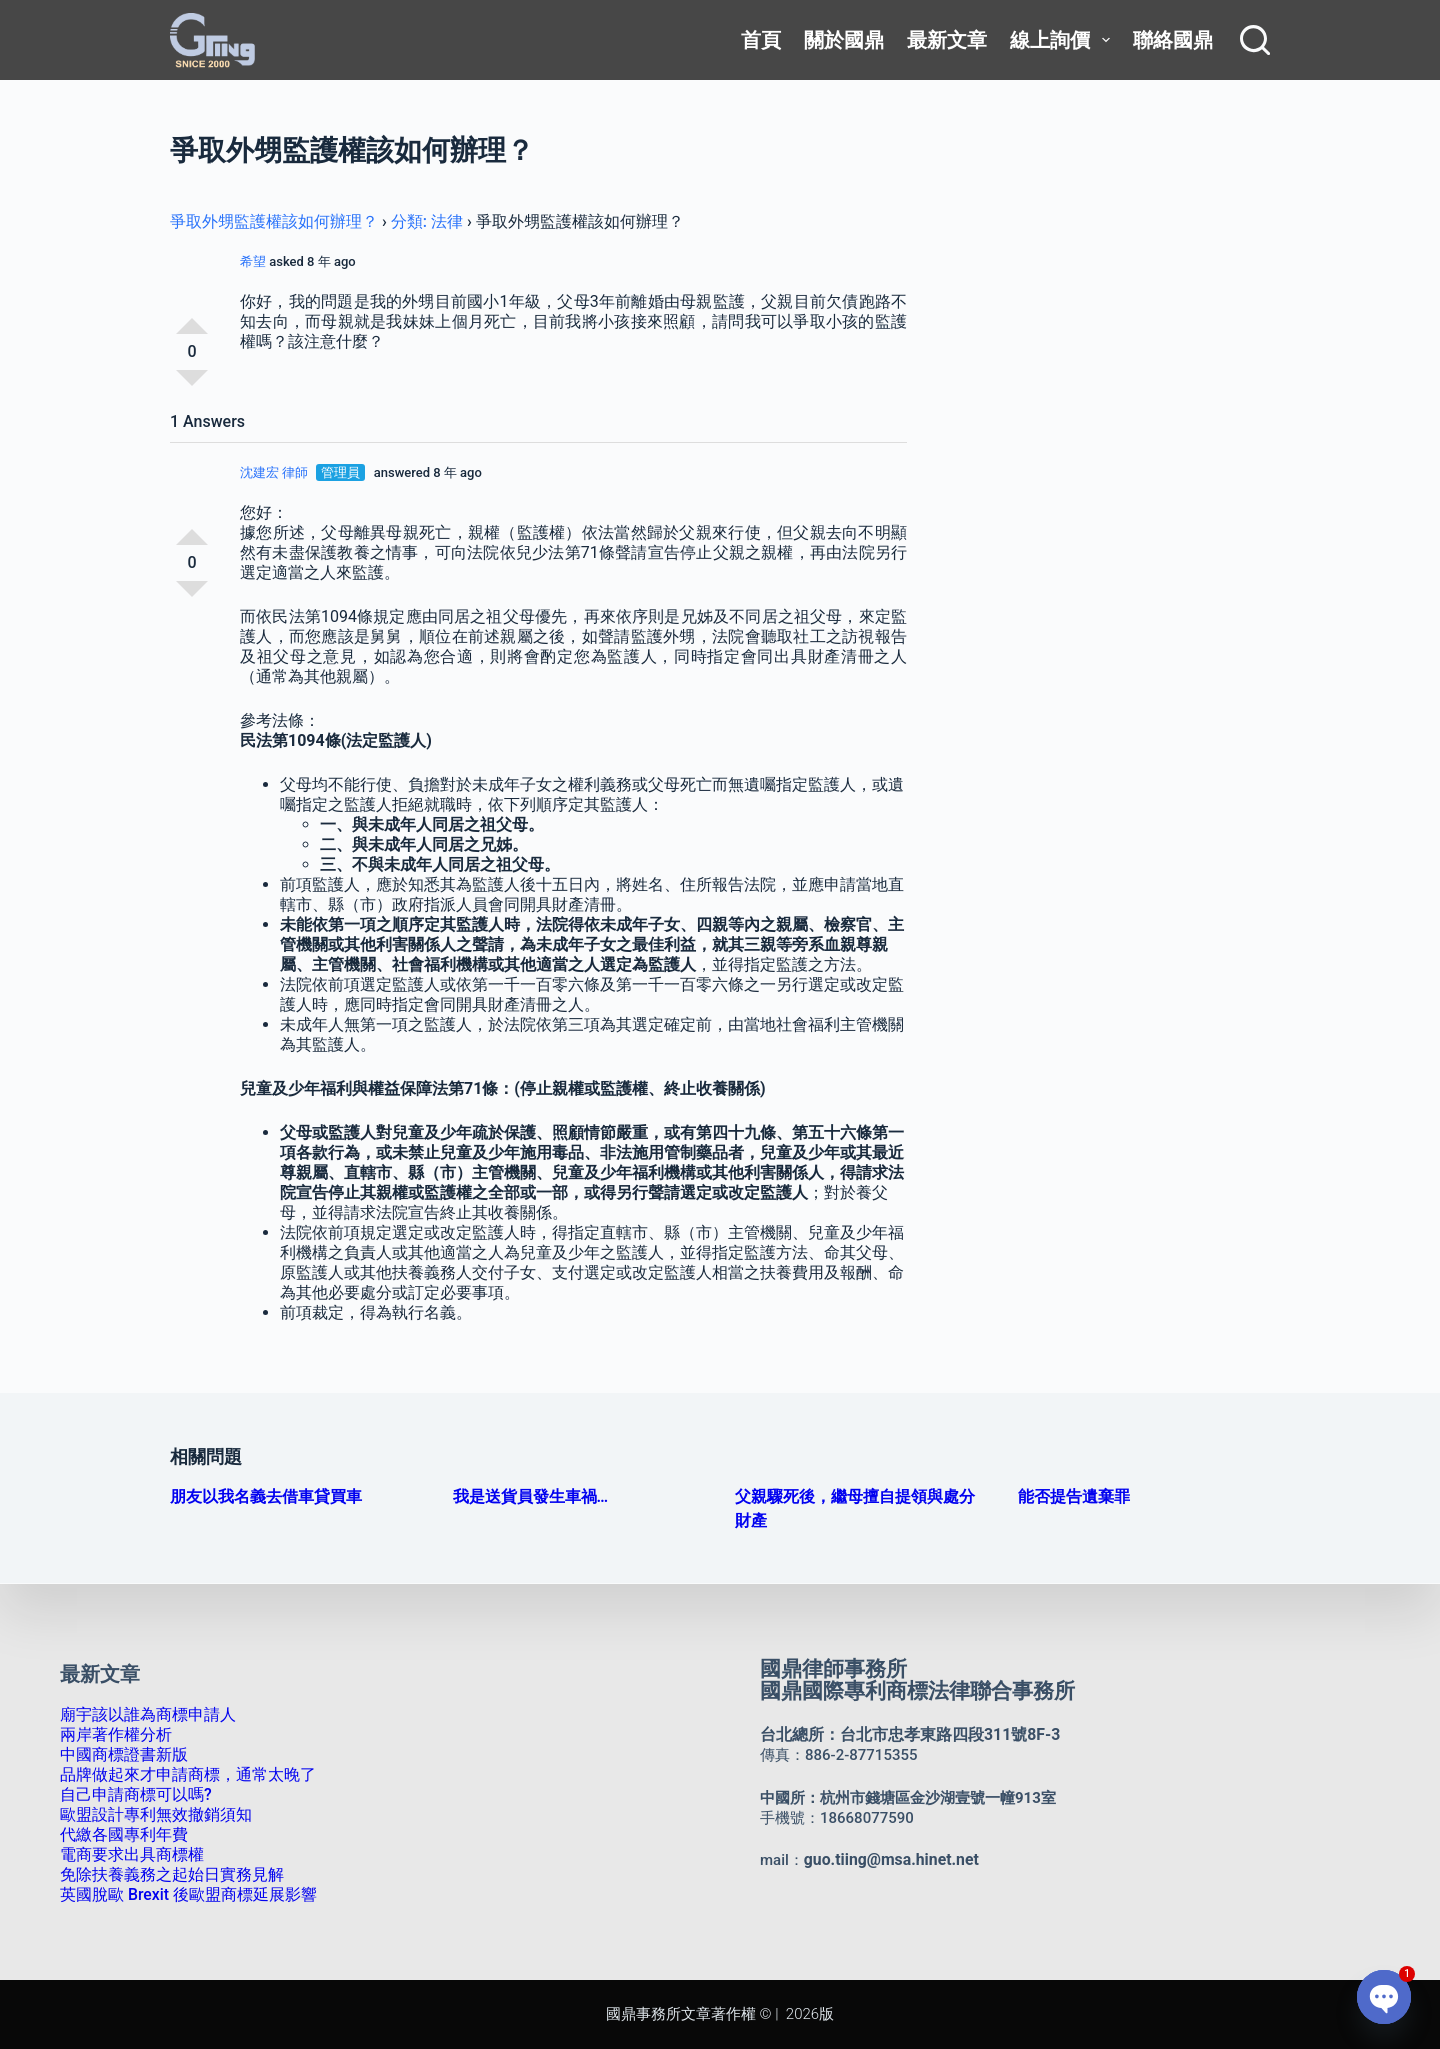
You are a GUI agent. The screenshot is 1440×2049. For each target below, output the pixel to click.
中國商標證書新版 (120, 1755)
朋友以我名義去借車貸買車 (266, 1496)
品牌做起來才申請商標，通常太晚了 (180, 1775)
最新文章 (947, 40)
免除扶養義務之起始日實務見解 (165, 1875)
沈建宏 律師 (274, 472)
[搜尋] (1255, 40)
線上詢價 (1063, 40)
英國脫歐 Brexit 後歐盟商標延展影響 (181, 1895)
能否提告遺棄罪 (1074, 1496)
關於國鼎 (844, 40)
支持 (192, 318)
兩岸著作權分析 (112, 1735)
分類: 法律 (427, 221)
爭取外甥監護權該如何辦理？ (274, 221)
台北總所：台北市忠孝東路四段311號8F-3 (901, 1735)
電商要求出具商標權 (127, 1855)
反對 (192, 386)
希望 (253, 261)
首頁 (761, 40)
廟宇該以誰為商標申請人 (142, 1715)
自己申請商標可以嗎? (131, 1795)
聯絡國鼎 (1173, 40)
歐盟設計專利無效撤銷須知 (150, 1815)
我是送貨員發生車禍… (531, 1496)
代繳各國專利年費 (120, 1835)
